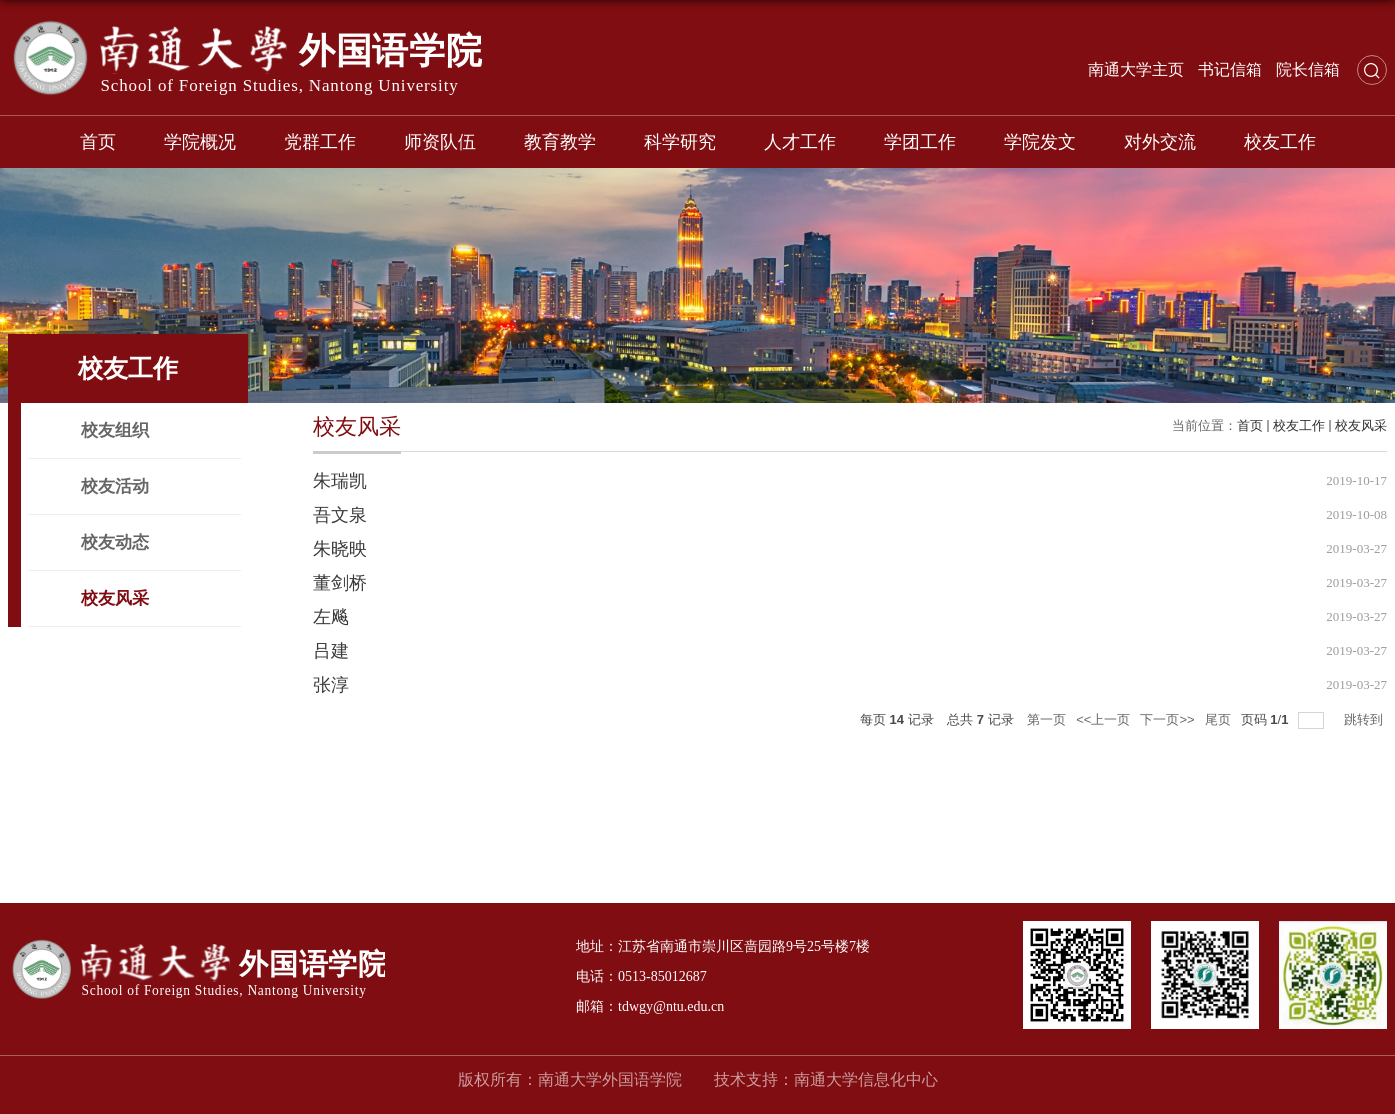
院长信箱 (1308, 69)
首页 (98, 142)
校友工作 (1280, 142)
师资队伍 (440, 142)
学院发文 (1040, 142)
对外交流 (1160, 142)
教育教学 (560, 142)
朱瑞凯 (340, 481)
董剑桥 (340, 583)
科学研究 (680, 142)
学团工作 (920, 142)
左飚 (331, 617)
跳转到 (1365, 719)
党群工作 (320, 142)
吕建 (331, 651)
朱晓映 (340, 549)
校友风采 (1361, 425)
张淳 (331, 685)
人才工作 (800, 142)
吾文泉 (340, 515)
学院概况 (200, 142)
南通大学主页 (1136, 69)
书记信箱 (1230, 69)
